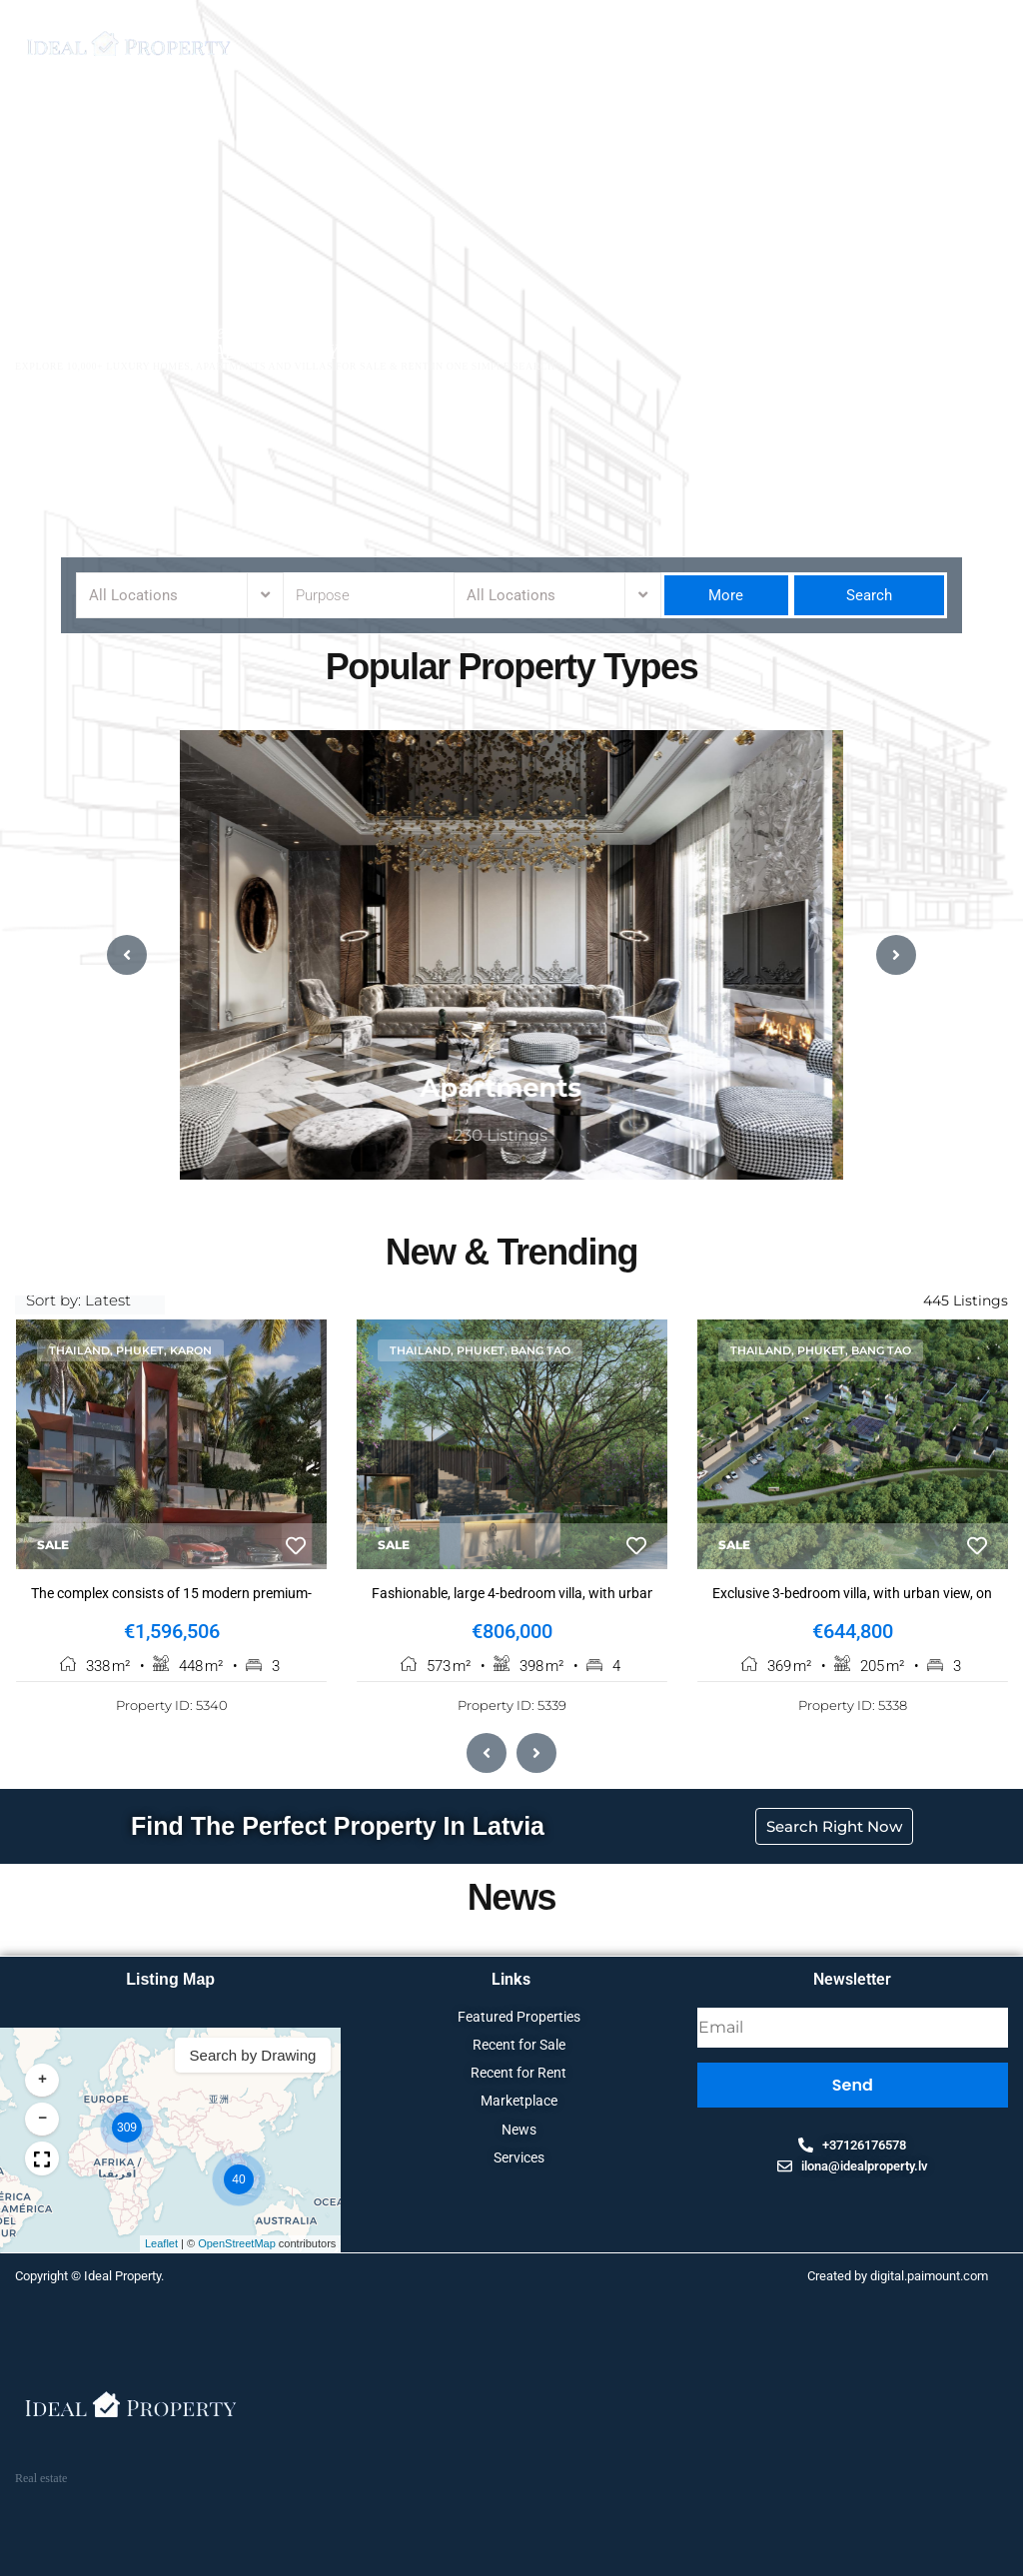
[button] (934, 2083)
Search (869, 595)
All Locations (133, 595)
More (725, 595)
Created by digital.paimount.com (897, 2277)
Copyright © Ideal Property (88, 2277)
